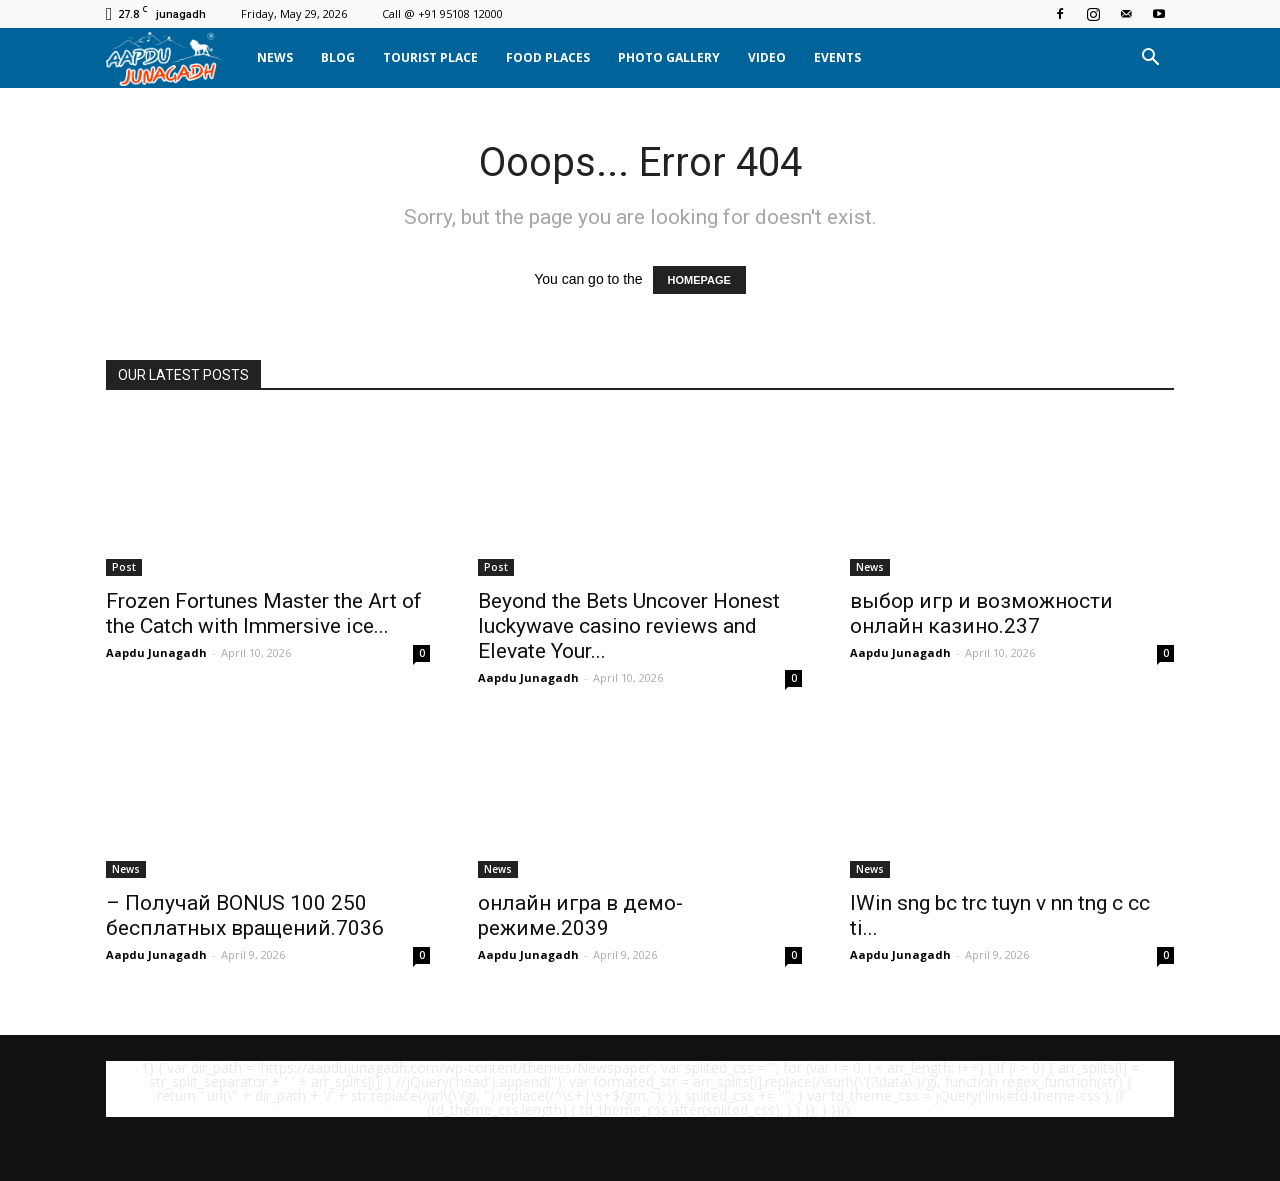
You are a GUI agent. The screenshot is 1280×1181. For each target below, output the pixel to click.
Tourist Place (430, 57)
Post (124, 567)
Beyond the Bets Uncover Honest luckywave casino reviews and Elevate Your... (629, 626)
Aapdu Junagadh (156, 652)
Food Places (548, 57)
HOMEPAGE (699, 280)
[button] (1150, 58)
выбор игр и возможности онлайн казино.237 (981, 613)
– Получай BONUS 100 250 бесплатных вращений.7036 (245, 915)
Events (837, 57)
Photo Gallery (669, 57)
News (275, 57)
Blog (338, 57)
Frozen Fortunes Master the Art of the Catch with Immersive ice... (264, 613)
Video (767, 57)
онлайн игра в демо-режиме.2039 (580, 915)
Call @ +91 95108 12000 (442, 13)
